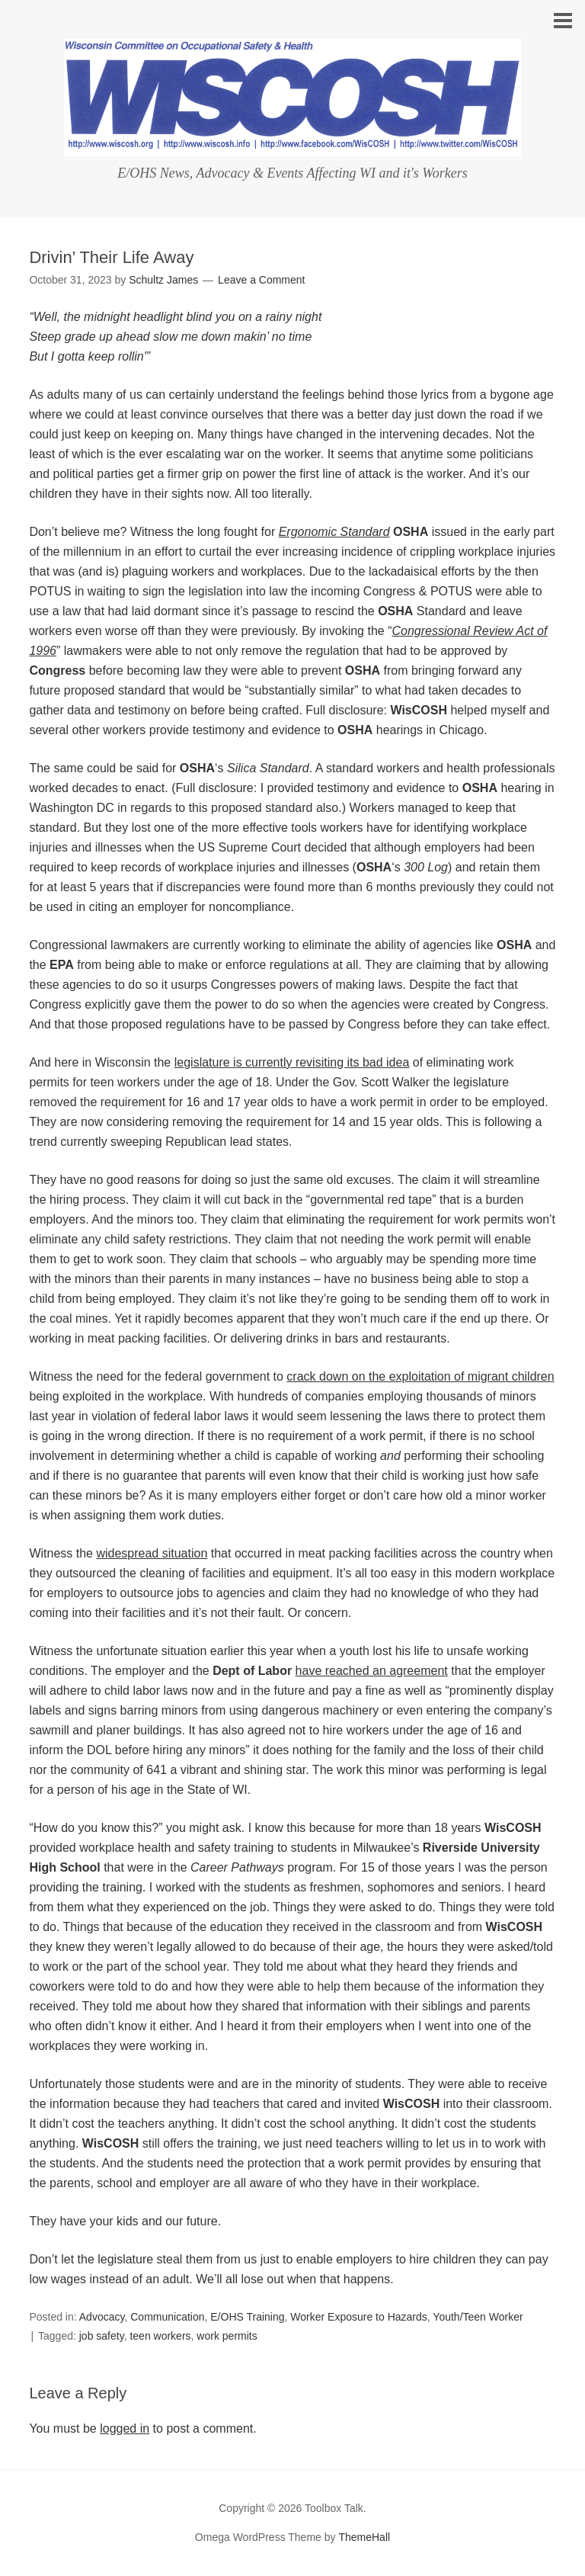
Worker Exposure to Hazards (358, 2317)
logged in (124, 2428)
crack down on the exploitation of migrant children (420, 1376)
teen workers (159, 2336)
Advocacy (102, 2317)
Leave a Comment (261, 280)
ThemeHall (364, 2537)
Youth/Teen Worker (478, 2317)
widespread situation (151, 1553)
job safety (101, 2336)
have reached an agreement (372, 1670)
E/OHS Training (247, 2317)
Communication (167, 2317)
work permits (227, 2336)
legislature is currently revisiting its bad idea (292, 1062)
